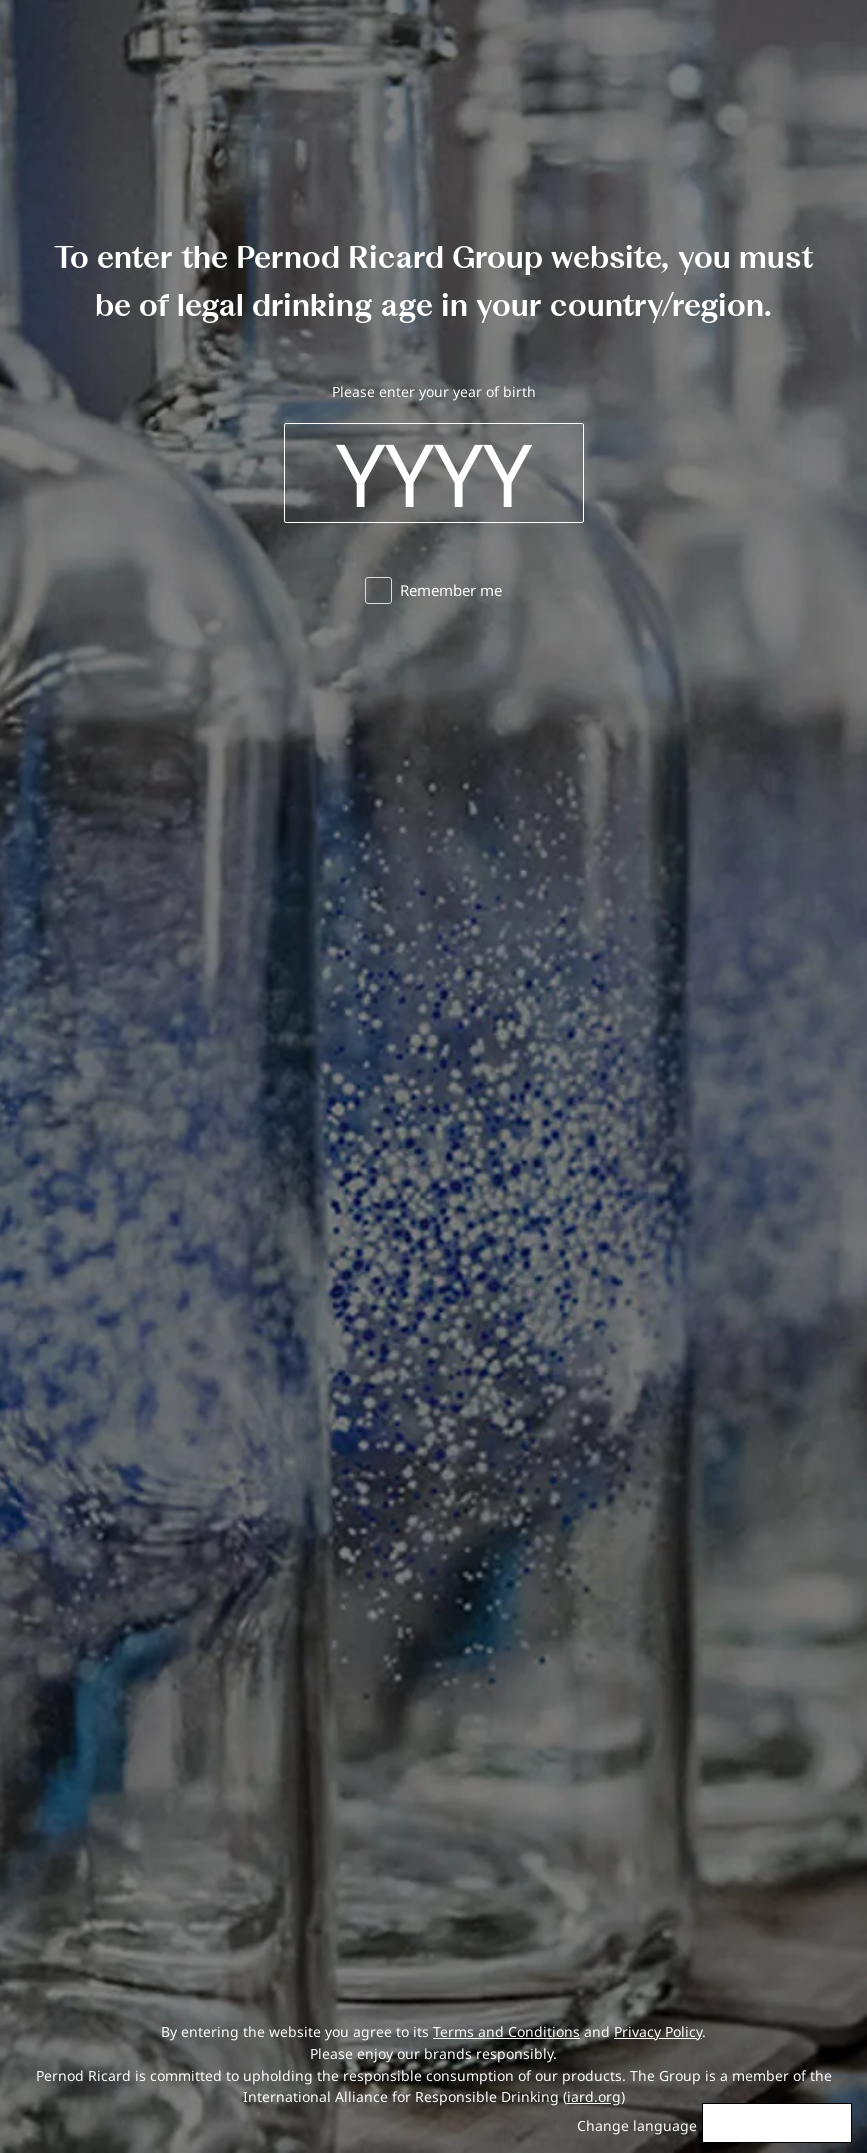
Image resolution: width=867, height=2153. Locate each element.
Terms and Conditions (506, 2031)
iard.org (594, 2096)
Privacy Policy (658, 2031)
